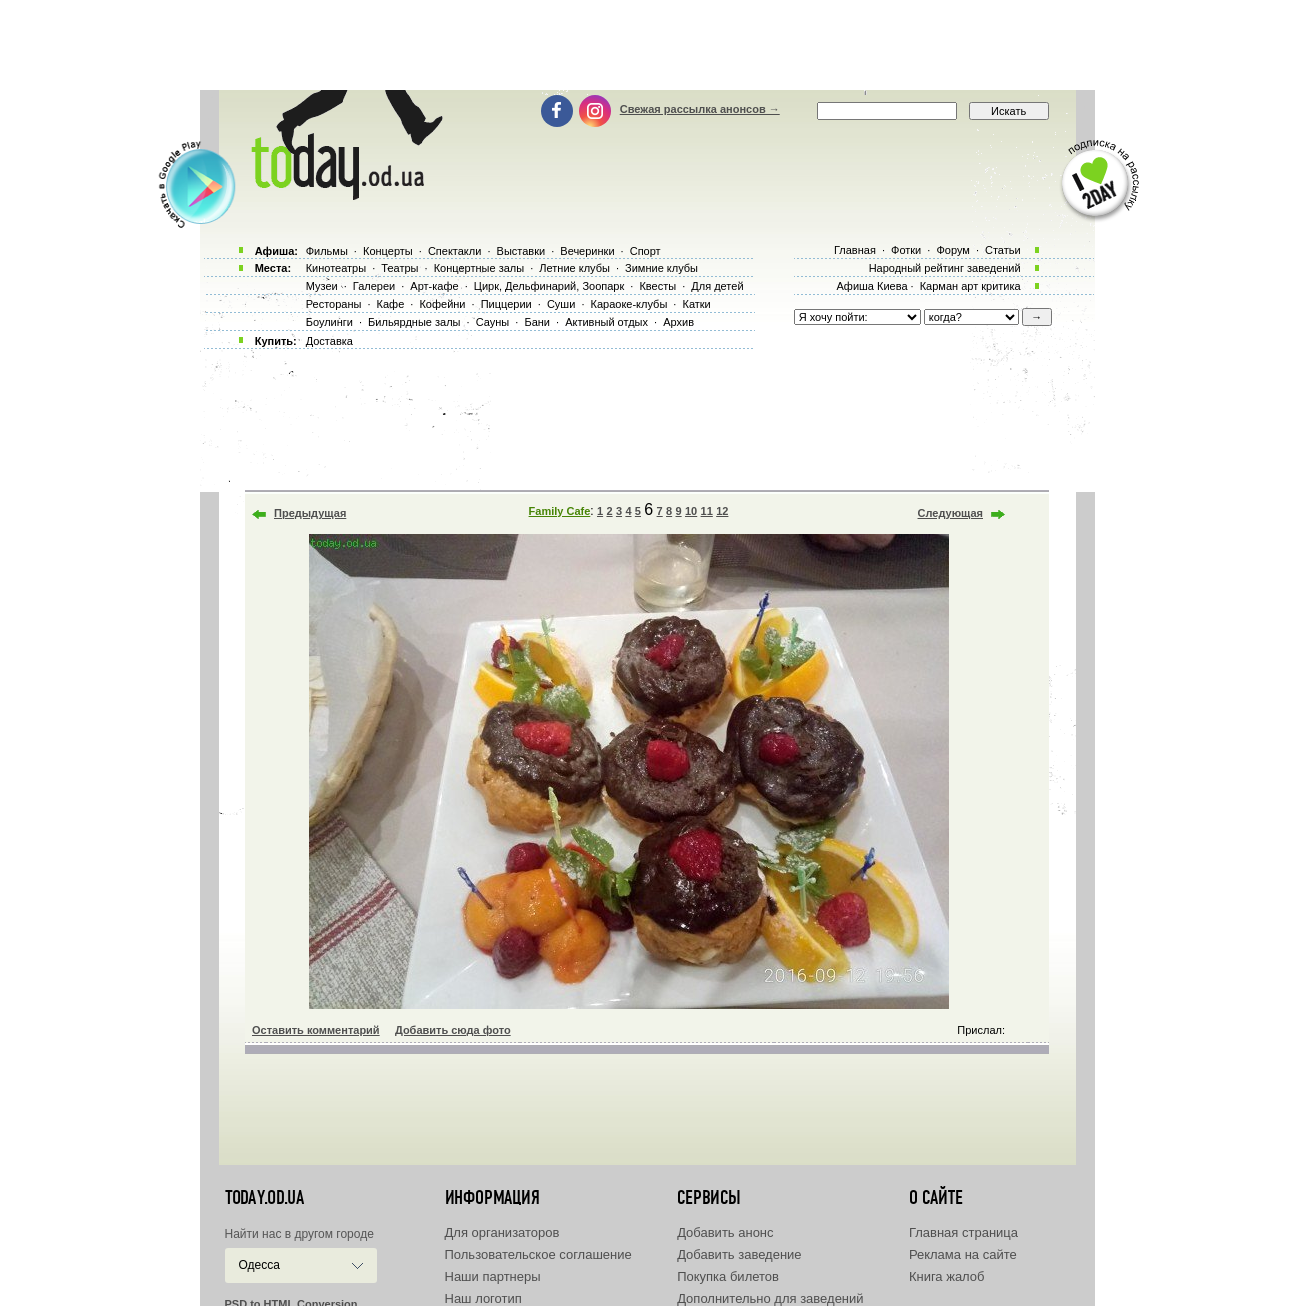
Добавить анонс (725, 1232)
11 (707, 511)
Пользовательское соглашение (538, 1254)
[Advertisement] (647, 45)
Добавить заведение (739, 1254)
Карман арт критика (970, 286)
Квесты (657, 286)
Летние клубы (574, 268)
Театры (399, 268)
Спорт (645, 251)
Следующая (950, 513)
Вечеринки (587, 251)
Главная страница (963, 1232)
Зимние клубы (661, 268)
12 (722, 511)
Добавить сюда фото (453, 1030)
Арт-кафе (434, 286)
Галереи (374, 286)
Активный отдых (606, 322)
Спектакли (455, 251)
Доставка (329, 341)
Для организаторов (502, 1232)
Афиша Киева (871, 286)
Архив (678, 322)
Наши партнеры (493, 1276)
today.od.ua (264, 1198)
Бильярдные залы (414, 322)
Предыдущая (310, 513)
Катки (696, 304)
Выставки (521, 251)
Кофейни (442, 304)
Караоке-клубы (629, 304)
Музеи (322, 286)
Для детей (717, 286)
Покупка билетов (728, 1276)
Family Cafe (560, 511)
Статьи (1003, 250)
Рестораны (334, 304)
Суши (561, 304)
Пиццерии (506, 304)
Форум (952, 250)
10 (691, 511)
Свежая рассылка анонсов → (700, 109)
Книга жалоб (947, 1276)
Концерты (388, 251)
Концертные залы (479, 268)
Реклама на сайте (963, 1254)
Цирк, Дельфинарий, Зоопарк (549, 286)
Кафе (391, 304)
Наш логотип (483, 1298)
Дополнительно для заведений (770, 1298)
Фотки (906, 250)
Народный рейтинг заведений (945, 268)
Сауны (493, 322)
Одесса (259, 1265)
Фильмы (327, 251)
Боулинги (329, 322)
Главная (855, 250)
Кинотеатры (336, 268)
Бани (537, 322)
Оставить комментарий (316, 1030)
